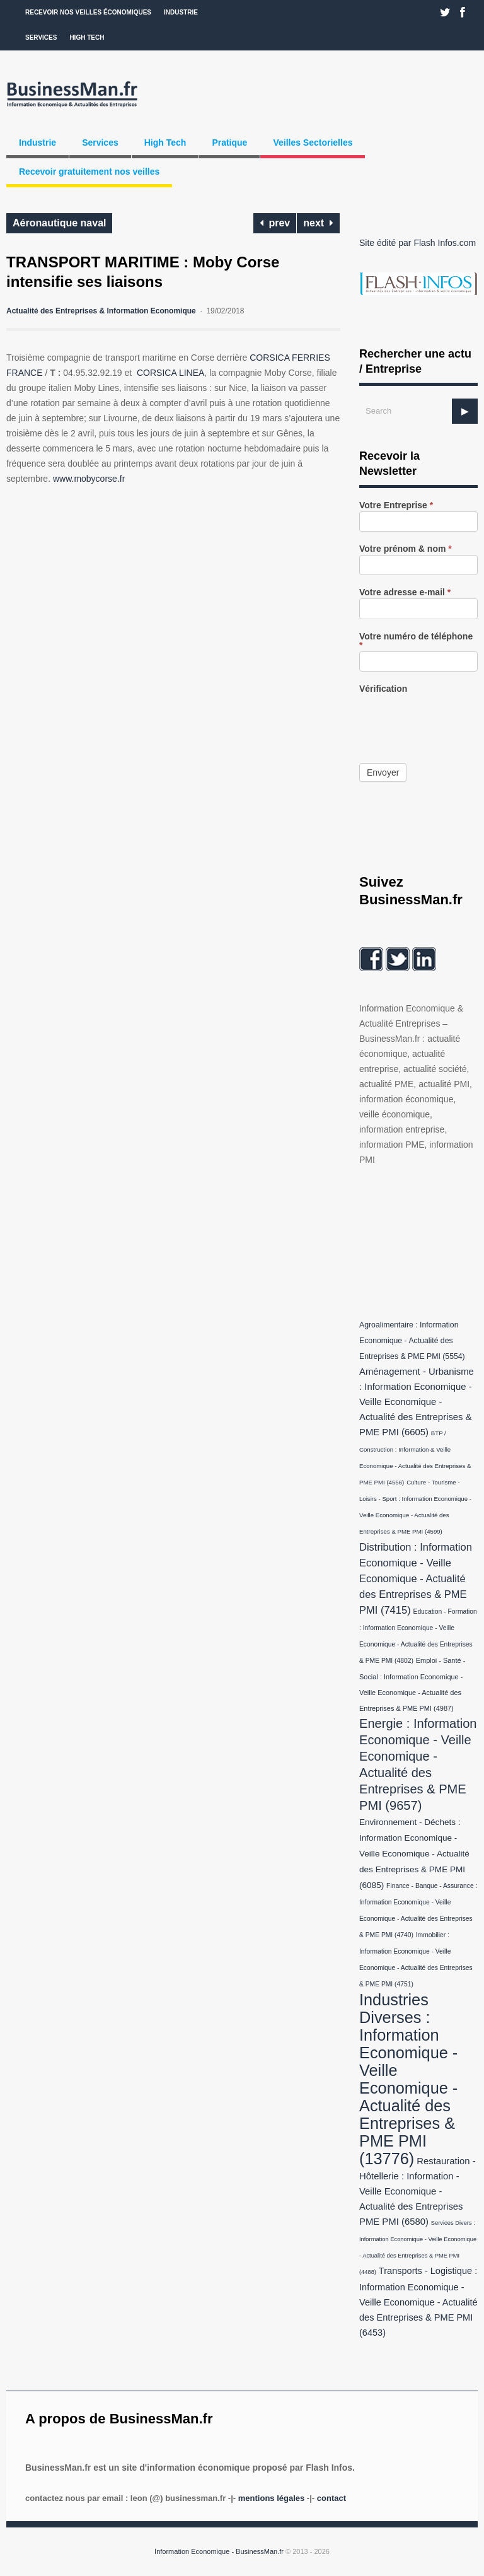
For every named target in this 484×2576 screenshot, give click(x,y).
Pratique (229, 142)
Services (41, 37)
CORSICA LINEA (170, 373)
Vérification (383, 689)
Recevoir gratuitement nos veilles (89, 171)
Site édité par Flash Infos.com (417, 243)
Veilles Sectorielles (312, 142)
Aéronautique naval (59, 223)
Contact (331, 2498)
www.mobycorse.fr (89, 479)
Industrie (181, 12)
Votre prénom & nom (405, 549)
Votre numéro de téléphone (416, 641)
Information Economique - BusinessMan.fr (219, 2551)
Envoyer (383, 772)
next (318, 223)
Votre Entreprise (396, 505)
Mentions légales (271, 2498)
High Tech (86, 37)
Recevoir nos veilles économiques (88, 12)
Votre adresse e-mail (405, 592)
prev (275, 223)
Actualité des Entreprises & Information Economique (101, 310)
